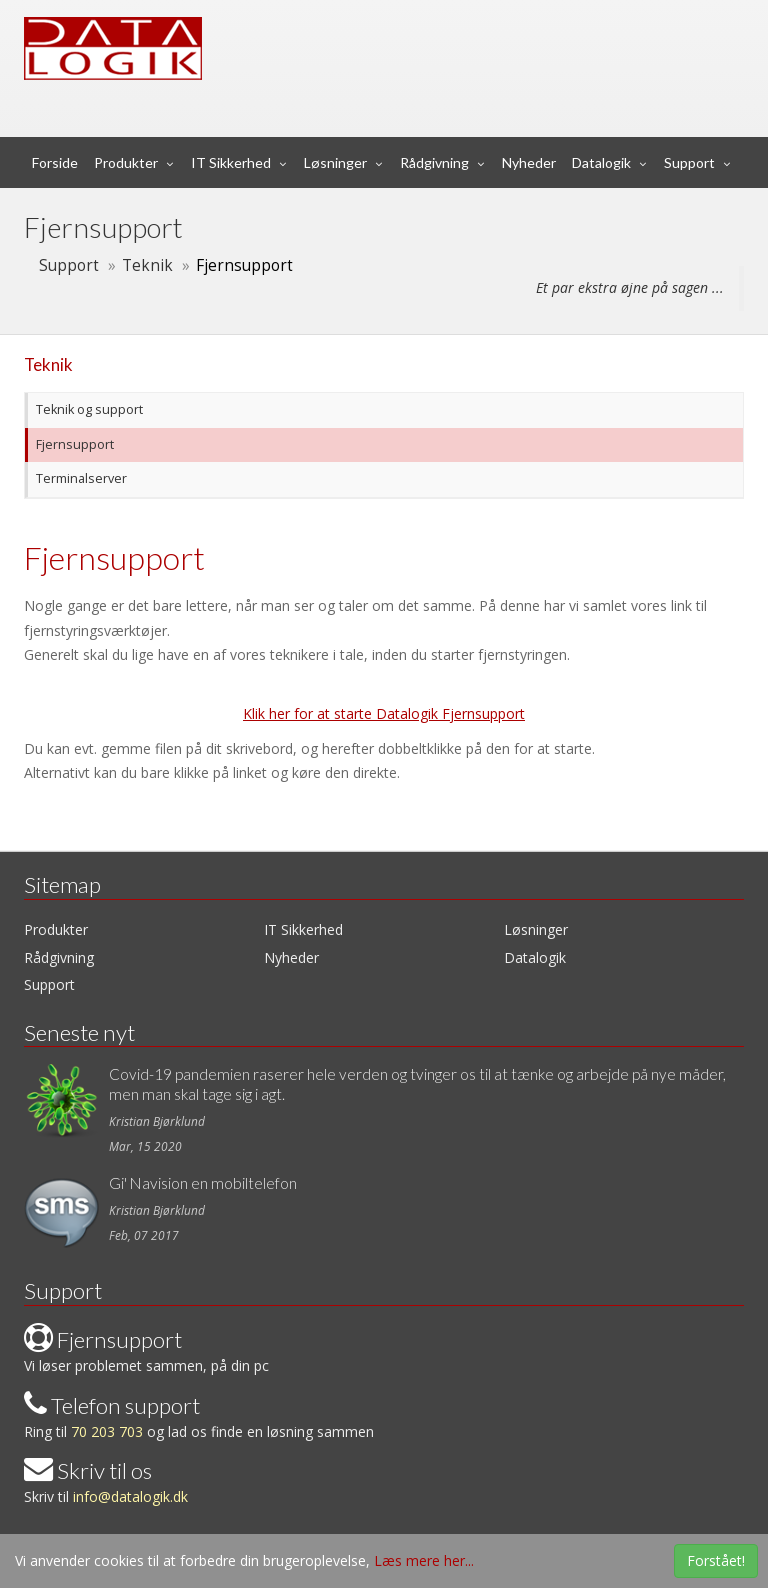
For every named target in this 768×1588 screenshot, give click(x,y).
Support (689, 162)
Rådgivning (434, 162)
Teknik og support (88, 409)
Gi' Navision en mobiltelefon (203, 1183)
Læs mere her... (424, 1560)
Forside (55, 162)
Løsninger (335, 162)
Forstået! (716, 1560)
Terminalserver (80, 478)
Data (282, 34)
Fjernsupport (73, 444)
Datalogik (601, 162)
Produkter (126, 162)
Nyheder (529, 162)
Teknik (147, 265)
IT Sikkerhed (231, 162)
